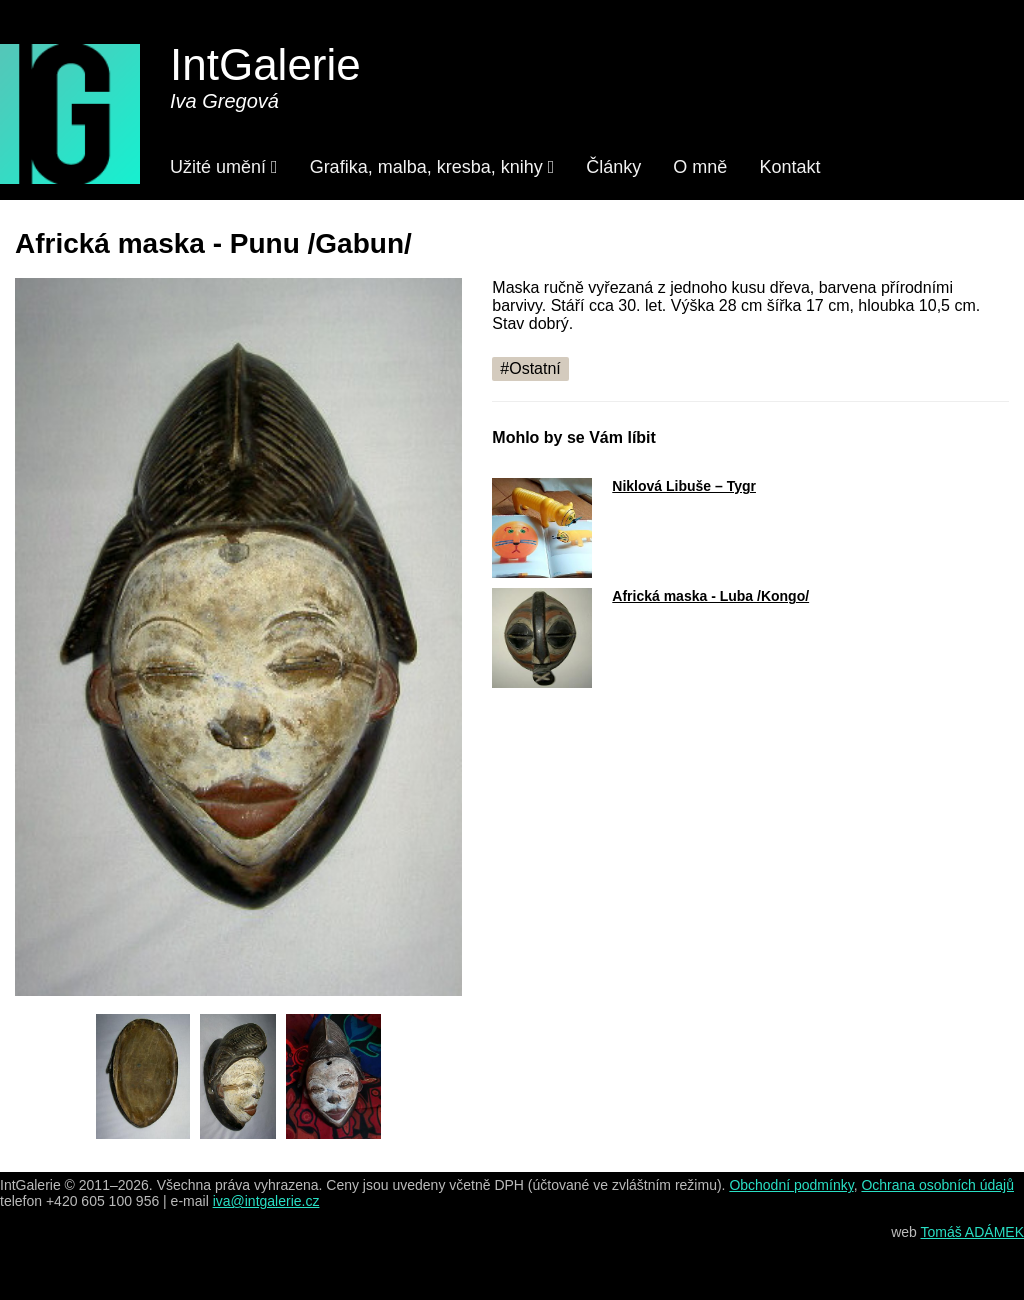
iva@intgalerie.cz (266, 1201)
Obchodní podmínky (791, 1185)
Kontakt (789, 167)
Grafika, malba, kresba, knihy (432, 167)
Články (613, 167)
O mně (700, 167)
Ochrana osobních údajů (937, 1185)
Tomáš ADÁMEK (972, 1232)
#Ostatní (530, 368)
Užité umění (224, 167)
